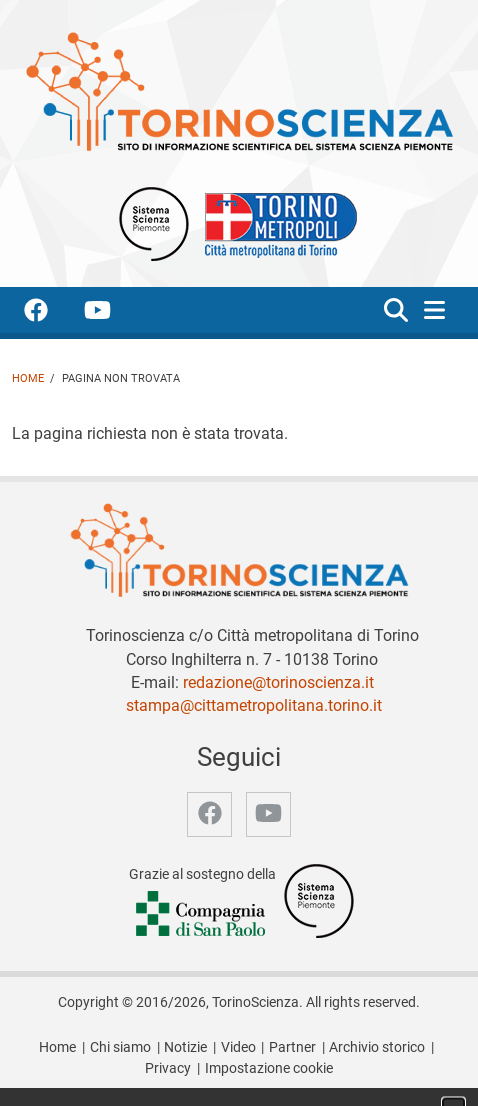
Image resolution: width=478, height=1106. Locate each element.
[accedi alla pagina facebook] (52, 313)
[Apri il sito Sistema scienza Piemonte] (154, 222)
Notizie (185, 1047)
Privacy (168, 1068)
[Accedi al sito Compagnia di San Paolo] (202, 915)
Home (28, 378)
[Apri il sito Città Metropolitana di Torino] (276, 222)
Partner (292, 1047)
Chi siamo (120, 1047)
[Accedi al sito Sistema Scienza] (319, 900)
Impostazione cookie (269, 1068)
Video (238, 1047)
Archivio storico (377, 1047)
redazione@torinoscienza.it (278, 682)
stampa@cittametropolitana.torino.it (254, 705)
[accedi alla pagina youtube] (113, 313)
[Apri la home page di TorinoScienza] (239, 90)
